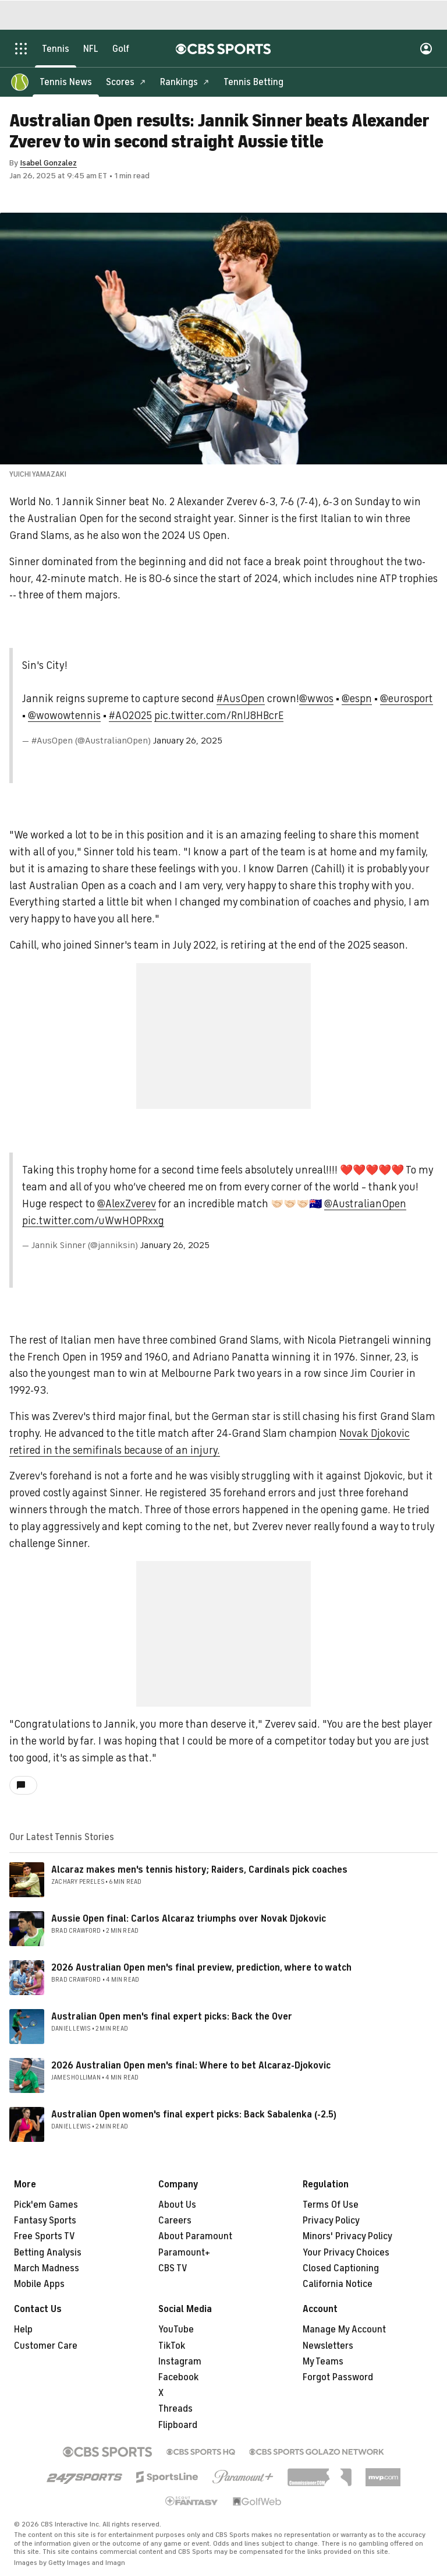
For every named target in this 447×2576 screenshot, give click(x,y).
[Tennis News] (66, 81)
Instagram (179, 2361)
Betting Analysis (47, 2252)
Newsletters (328, 2346)
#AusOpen (241, 698)
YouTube (176, 2329)
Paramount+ (184, 2252)
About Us (177, 2205)
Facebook (178, 2377)
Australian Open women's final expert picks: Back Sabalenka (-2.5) (193, 2114)
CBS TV (172, 2268)
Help (23, 2329)
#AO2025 (130, 715)
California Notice (337, 2284)
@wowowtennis (64, 715)
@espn (357, 698)
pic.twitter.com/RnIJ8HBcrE (218, 715)
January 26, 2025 (187, 740)
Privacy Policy (331, 2220)
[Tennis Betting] (253, 81)
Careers (174, 2220)
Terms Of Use (331, 2205)
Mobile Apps (39, 2284)
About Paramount (195, 2236)
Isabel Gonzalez (48, 163)
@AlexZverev (126, 1203)
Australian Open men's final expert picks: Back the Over (171, 2016)
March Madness (46, 2268)
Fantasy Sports (45, 2220)
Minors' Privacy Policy (347, 2236)
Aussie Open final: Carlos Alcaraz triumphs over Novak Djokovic (188, 1919)
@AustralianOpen (365, 1203)
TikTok (171, 2346)
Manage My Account (344, 2329)
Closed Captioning (341, 2268)
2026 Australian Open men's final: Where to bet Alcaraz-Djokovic (191, 2065)
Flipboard (177, 2425)
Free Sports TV (44, 2236)
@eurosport (406, 698)
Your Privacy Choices (346, 2252)
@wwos (316, 698)
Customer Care (45, 2346)
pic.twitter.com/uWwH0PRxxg (93, 1220)
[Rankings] (185, 81)
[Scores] (126, 81)
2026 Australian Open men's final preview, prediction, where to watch (201, 1968)
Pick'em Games (46, 2205)
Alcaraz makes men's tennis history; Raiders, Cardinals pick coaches (199, 1870)
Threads (175, 2409)
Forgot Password (338, 2377)
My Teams (323, 2361)
